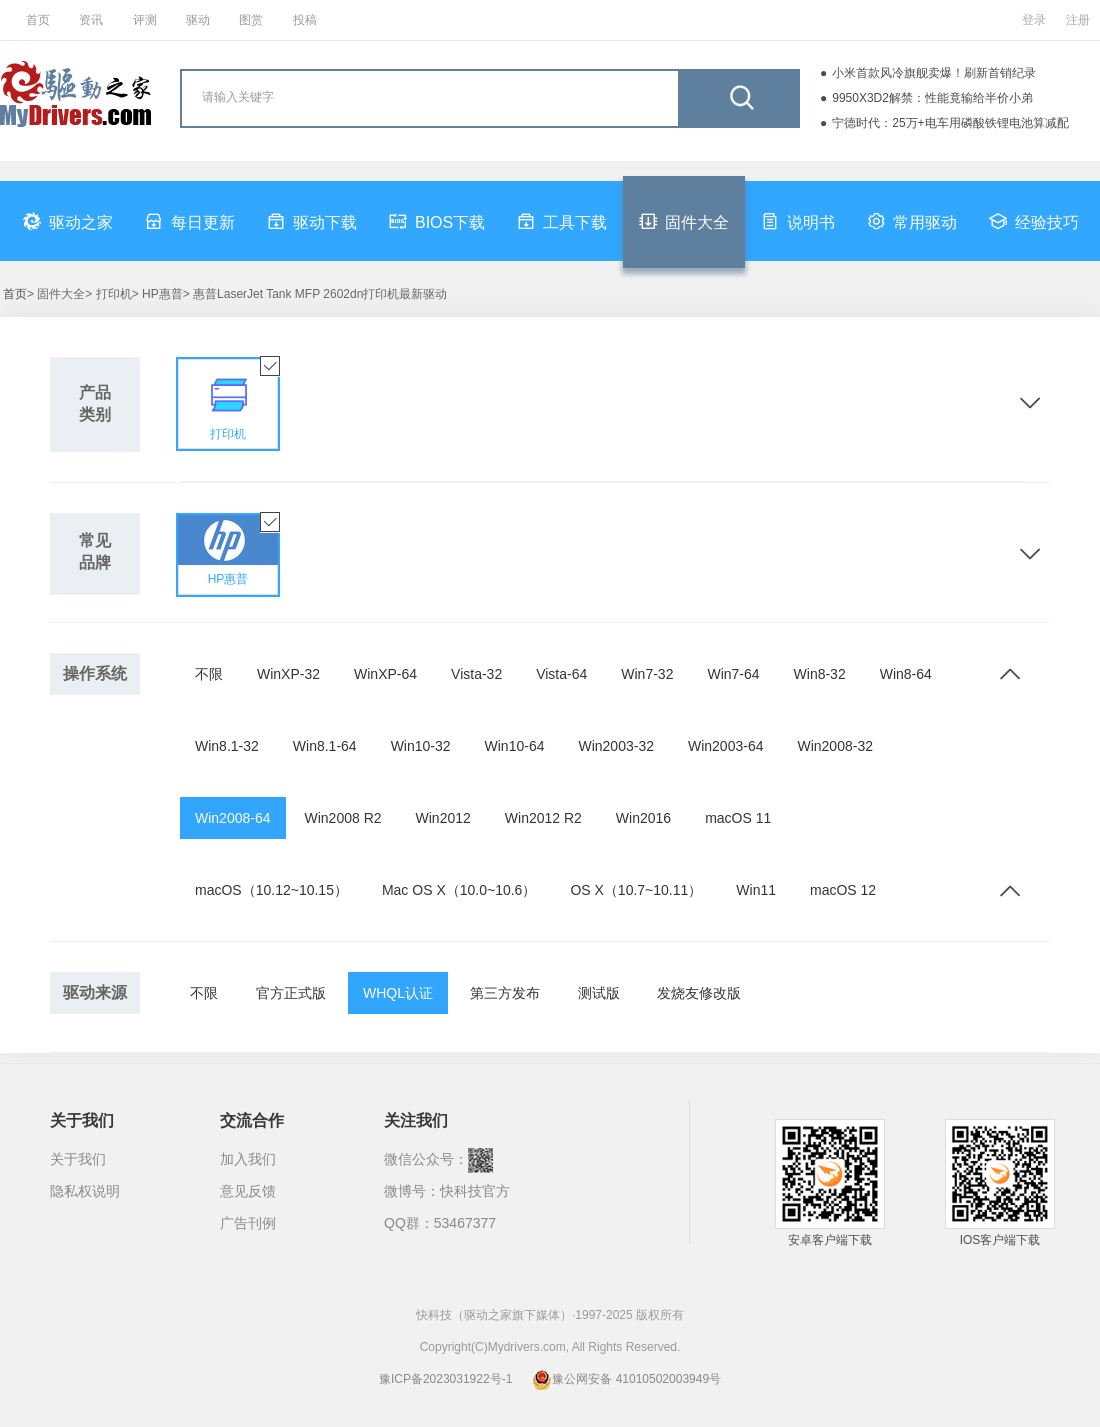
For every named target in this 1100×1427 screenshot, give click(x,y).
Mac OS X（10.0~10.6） (459, 890)
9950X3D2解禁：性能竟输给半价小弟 (932, 98)
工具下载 (562, 221)
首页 (38, 20)
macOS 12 (843, 890)
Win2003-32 (616, 746)
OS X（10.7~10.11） (636, 890)
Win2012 (443, 818)
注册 (1078, 20)
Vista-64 (561, 674)
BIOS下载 (437, 221)
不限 (209, 674)
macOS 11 (738, 818)
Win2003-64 (726, 746)
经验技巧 (1034, 221)
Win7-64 (733, 674)
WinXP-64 (385, 674)
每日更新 (190, 221)
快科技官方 (475, 1191)
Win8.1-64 (325, 746)
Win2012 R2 (543, 818)
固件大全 (684, 221)
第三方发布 (505, 993)
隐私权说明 (85, 1191)
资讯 (91, 20)
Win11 (756, 890)
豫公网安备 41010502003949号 (626, 1379)
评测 (145, 20)
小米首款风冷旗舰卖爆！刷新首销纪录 (934, 73)
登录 (1034, 20)
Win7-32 (647, 674)
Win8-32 (820, 674)
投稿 (305, 20)
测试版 (599, 993)
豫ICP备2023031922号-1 (445, 1379)
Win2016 (643, 818)
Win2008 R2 (343, 818)
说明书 (798, 221)
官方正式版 (291, 993)
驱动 (198, 20)
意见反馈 (248, 1191)
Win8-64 (906, 674)
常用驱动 (912, 221)
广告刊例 (248, 1223)
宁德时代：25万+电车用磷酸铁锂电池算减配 (950, 123)
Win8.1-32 (227, 746)
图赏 (251, 20)
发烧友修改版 (699, 993)
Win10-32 (421, 746)
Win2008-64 (233, 818)
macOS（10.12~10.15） (271, 890)
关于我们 (78, 1159)
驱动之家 (68, 221)
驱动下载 (312, 221)
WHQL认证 (398, 993)
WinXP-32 (288, 674)
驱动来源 (95, 992)
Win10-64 (515, 746)
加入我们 (248, 1159)
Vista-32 (476, 674)
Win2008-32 (835, 746)
